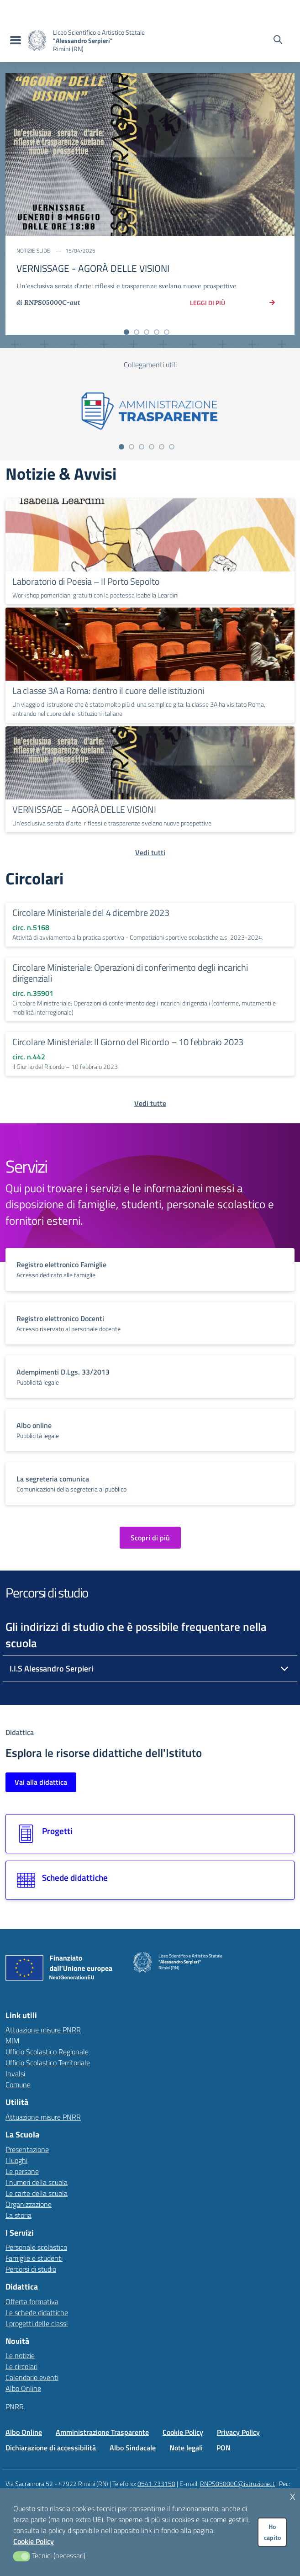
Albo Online (23, 2388)
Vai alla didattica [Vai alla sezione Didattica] (41, 1782)
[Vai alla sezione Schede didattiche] (150, 1880)
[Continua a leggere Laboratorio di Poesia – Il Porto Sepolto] (150, 534)
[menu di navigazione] (14, 40)
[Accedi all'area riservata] (286, 9)
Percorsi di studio (30, 2269)
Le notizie (20, 2355)
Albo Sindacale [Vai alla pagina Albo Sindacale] (133, 2447)
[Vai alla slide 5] (166, 332)
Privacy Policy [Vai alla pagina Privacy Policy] (238, 2432)
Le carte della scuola (36, 2193)
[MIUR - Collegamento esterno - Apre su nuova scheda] (55, 9)
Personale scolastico (36, 2247)
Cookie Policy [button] (33, 2541)
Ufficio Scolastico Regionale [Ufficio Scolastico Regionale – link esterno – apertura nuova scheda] (47, 2051)
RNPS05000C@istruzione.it (237, 2483)
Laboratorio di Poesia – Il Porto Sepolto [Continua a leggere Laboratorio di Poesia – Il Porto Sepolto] (86, 581)
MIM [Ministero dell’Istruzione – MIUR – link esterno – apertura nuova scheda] (12, 2040)
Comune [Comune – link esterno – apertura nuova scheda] (18, 2084)
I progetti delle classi (36, 2323)
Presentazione (27, 2149)
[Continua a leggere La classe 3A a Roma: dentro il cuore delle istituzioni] (150, 644)
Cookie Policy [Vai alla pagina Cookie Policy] (183, 2432)
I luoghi (16, 2160)
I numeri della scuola (36, 2182)
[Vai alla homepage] (37, 40)
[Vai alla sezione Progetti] (150, 1833)
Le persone (22, 2171)
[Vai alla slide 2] (136, 332)
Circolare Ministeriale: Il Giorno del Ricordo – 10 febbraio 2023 (127, 1042)
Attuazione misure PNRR (43, 2029)
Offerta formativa (31, 2301)
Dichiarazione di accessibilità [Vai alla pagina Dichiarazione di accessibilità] (50, 2447)
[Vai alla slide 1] (126, 332)
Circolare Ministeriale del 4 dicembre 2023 (90, 912)
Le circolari (21, 2366)
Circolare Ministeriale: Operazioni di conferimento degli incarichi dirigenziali (130, 972)
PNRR (14, 2406)
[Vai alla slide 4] (156, 332)
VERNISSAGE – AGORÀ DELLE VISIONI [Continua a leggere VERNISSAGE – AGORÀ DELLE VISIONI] (84, 809)
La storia (18, 2215)
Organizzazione (28, 2204)
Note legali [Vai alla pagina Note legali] (186, 2447)
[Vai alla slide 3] (146, 332)
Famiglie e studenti (34, 2258)
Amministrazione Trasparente (102, 2432)
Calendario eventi (31, 2377)
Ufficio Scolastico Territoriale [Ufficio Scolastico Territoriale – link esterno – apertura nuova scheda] (47, 2062)
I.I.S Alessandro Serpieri (51, 1668)
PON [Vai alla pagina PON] (223, 2447)
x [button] (292, 2495)
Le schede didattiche (36, 2312)
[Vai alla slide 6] (171, 447)
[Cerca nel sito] (277, 40)
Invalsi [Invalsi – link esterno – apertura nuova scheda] (15, 2073)
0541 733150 (156, 2483)
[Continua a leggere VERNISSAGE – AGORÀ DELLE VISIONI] (150, 762)
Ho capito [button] (272, 2532)
